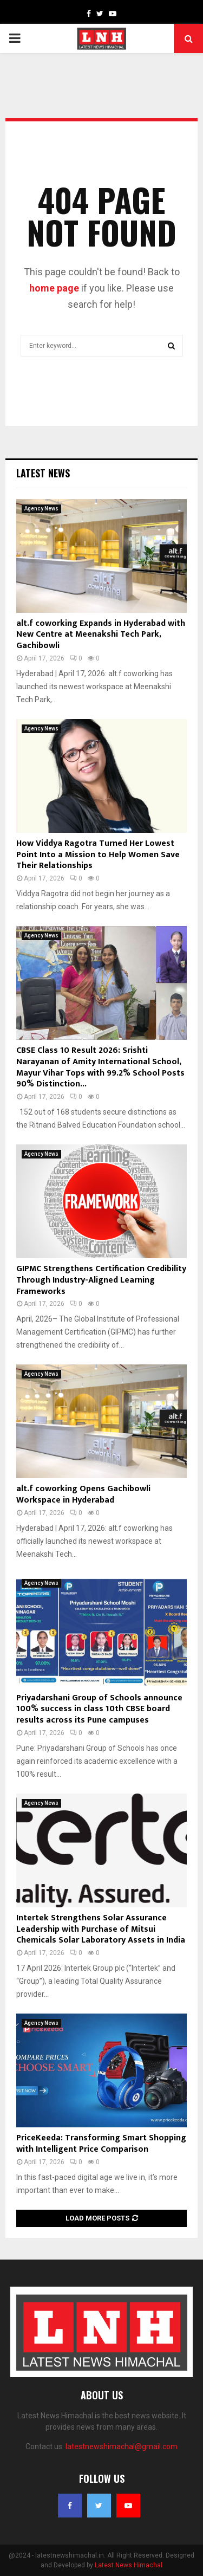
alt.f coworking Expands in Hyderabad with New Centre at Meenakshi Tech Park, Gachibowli (100, 634)
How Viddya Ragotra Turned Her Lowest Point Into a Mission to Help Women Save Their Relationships (98, 854)
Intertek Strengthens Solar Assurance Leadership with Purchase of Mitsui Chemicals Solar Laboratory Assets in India (100, 1929)
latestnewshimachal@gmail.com (122, 2446)
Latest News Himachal (128, 2565)
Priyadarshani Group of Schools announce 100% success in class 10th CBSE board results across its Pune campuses (99, 1709)
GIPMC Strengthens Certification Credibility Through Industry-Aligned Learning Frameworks (101, 1280)
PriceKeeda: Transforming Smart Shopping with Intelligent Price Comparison (101, 2144)
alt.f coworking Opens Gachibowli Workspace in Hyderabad (83, 1494)
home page (54, 288)
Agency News (41, 509)
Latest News (43, 473)
